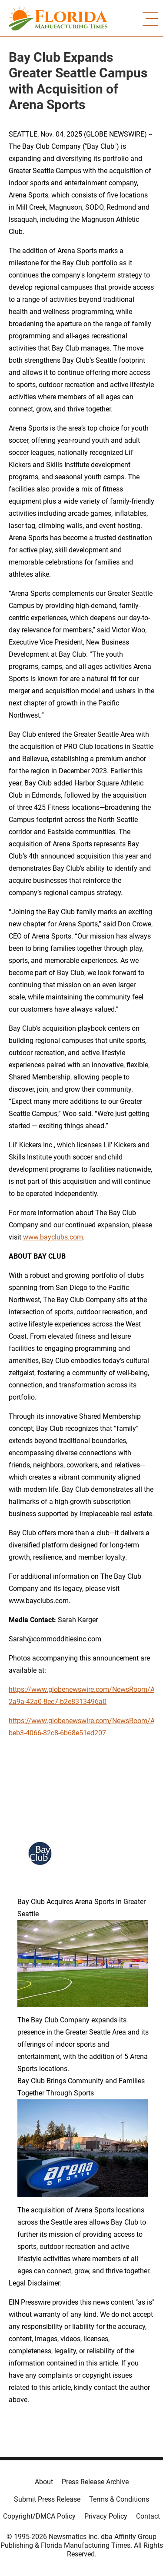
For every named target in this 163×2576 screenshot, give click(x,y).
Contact (148, 2516)
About (44, 2482)
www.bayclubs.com (53, 1237)
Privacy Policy (105, 2516)
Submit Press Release (47, 2499)
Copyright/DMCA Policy (39, 2516)
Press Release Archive (95, 2482)
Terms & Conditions (119, 2499)
